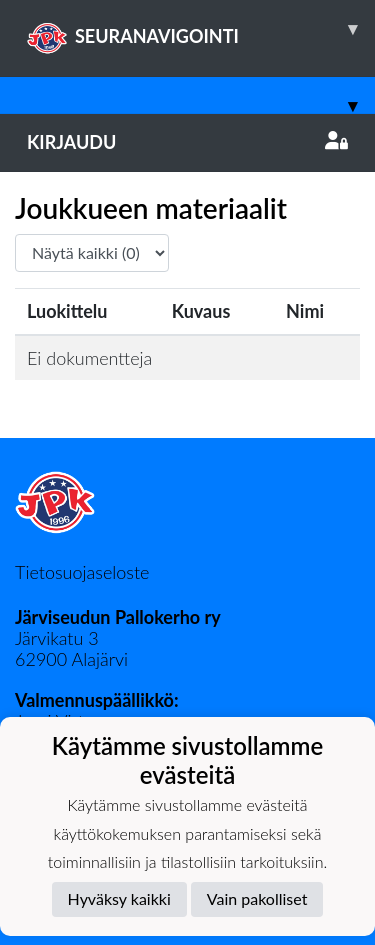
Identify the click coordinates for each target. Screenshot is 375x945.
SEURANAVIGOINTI (201, 29)
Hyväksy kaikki (119, 898)
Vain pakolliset (257, 898)
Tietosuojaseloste (82, 572)
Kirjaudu (187, 142)
